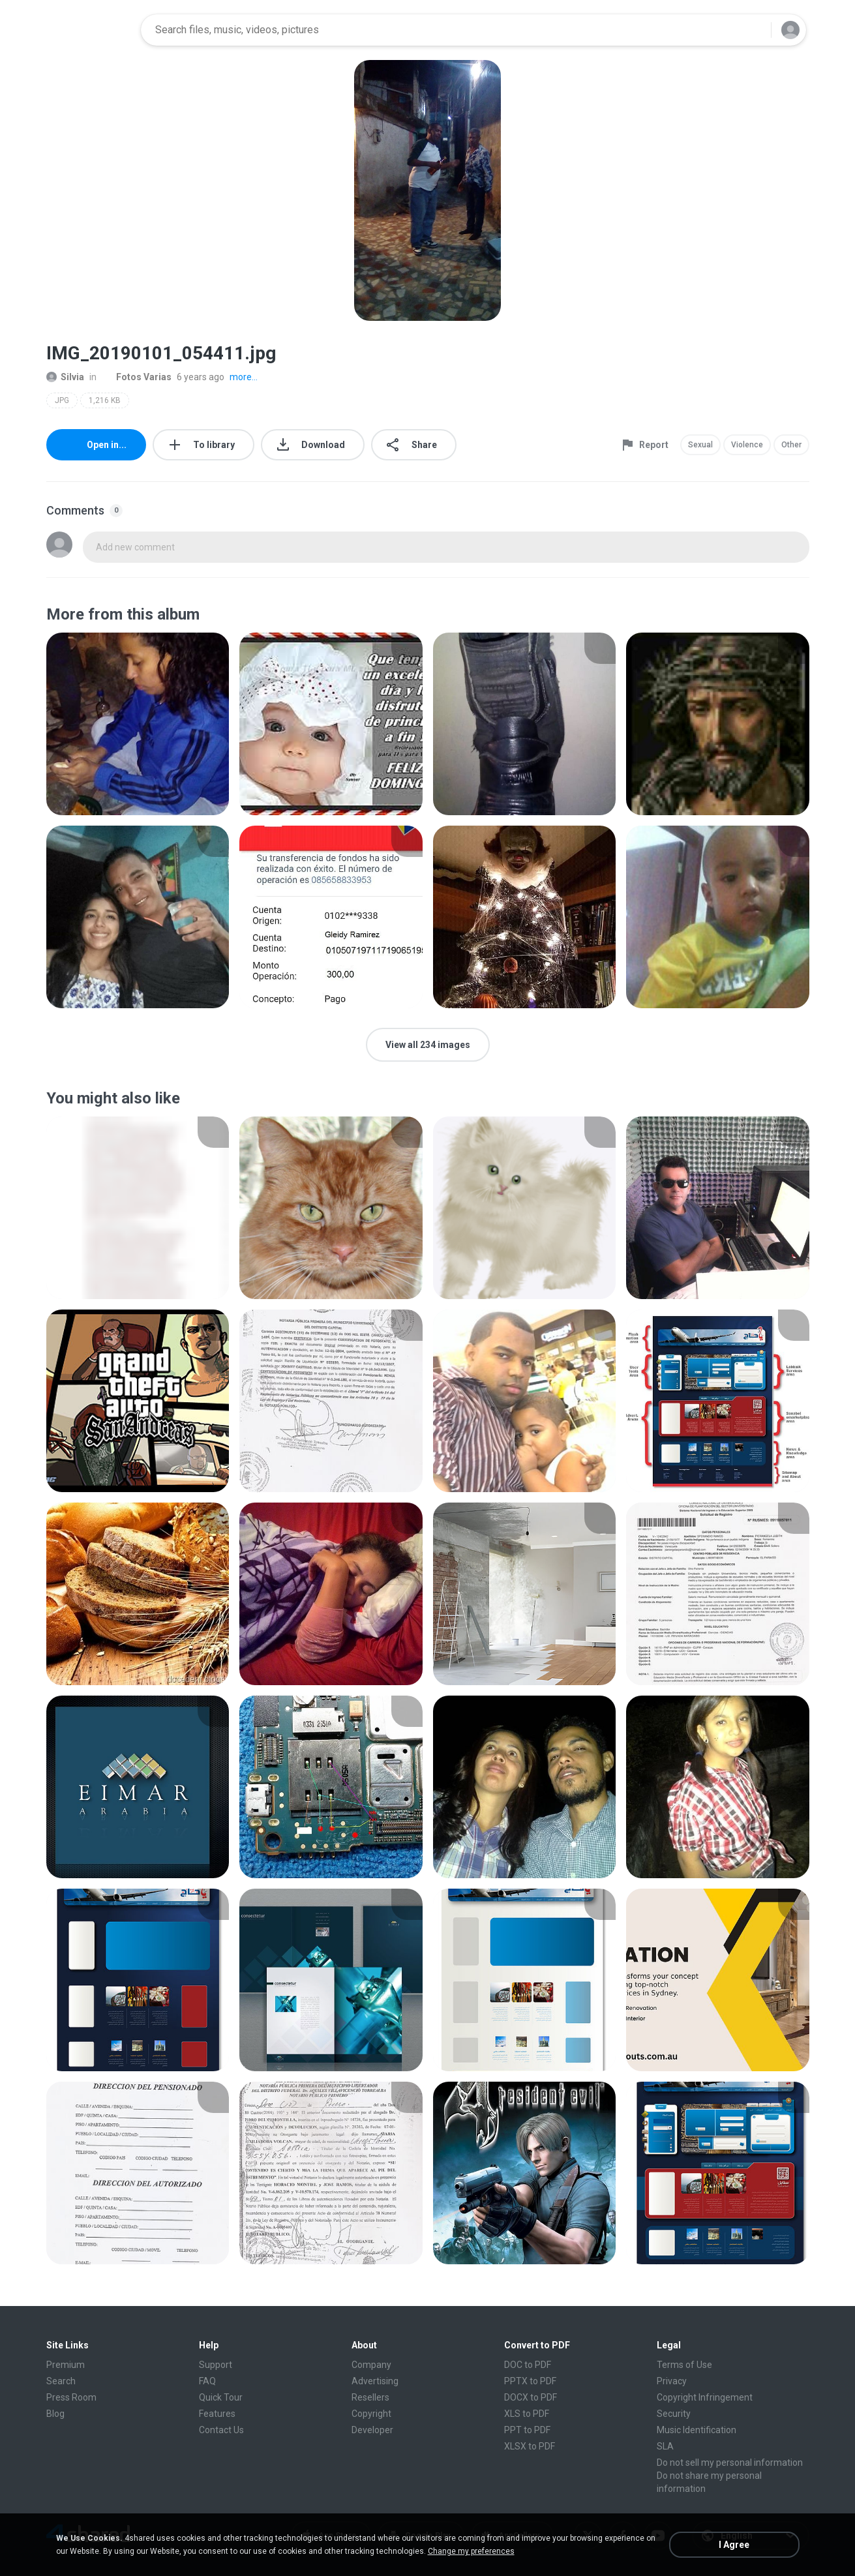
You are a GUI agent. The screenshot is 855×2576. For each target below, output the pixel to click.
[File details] (138, 724)
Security (674, 2413)
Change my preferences (471, 2551)
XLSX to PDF (529, 2446)
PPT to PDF (527, 2430)
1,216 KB (105, 400)
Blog (55, 2413)
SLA (665, 2446)
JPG (62, 400)
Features (217, 2413)
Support (215, 2364)
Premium (65, 2364)
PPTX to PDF (530, 2381)
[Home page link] (89, 30)
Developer (372, 2430)
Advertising (375, 2381)
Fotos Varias (137, 377)
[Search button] (753, 30)
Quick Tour (221, 2397)
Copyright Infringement (705, 2397)
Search (61, 2381)
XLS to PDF (526, 2413)
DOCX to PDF (530, 2397)
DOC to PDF (527, 2364)
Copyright (371, 2413)
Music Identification (696, 2430)
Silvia (65, 377)
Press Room (71, 2397)
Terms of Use (684, 2364)
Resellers (370, 2397)
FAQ (207, 2381)
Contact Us (221, 2430)
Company (371, 2364)
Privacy (672, 2381)
